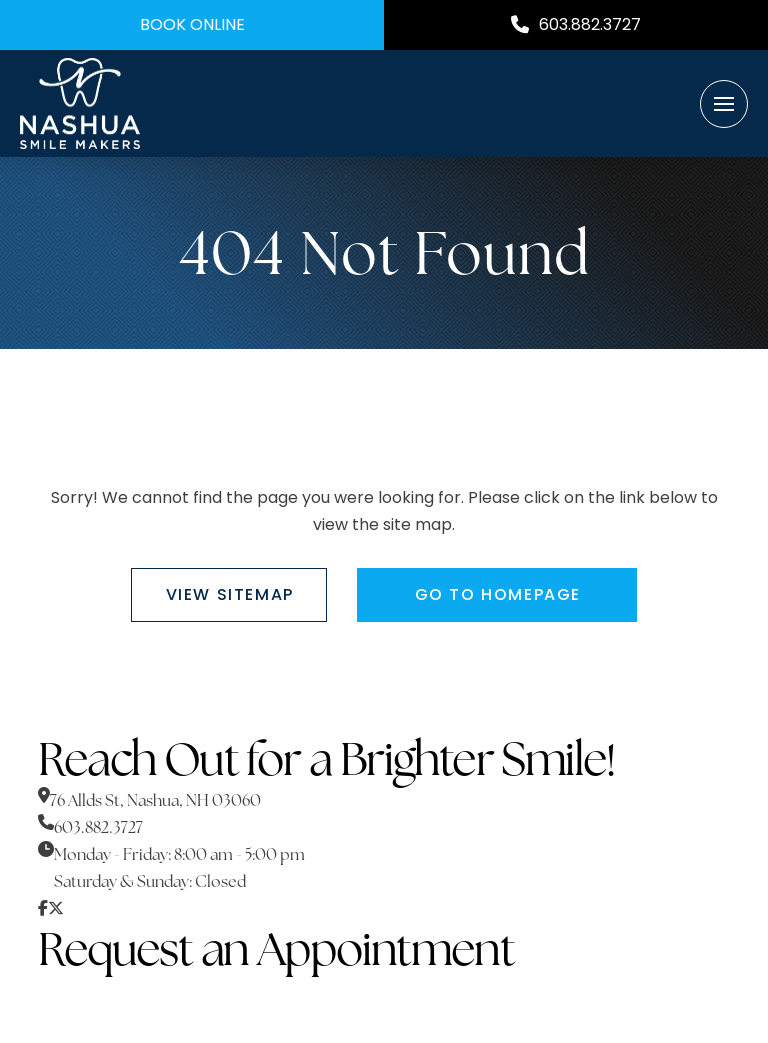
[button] (724, 104)
